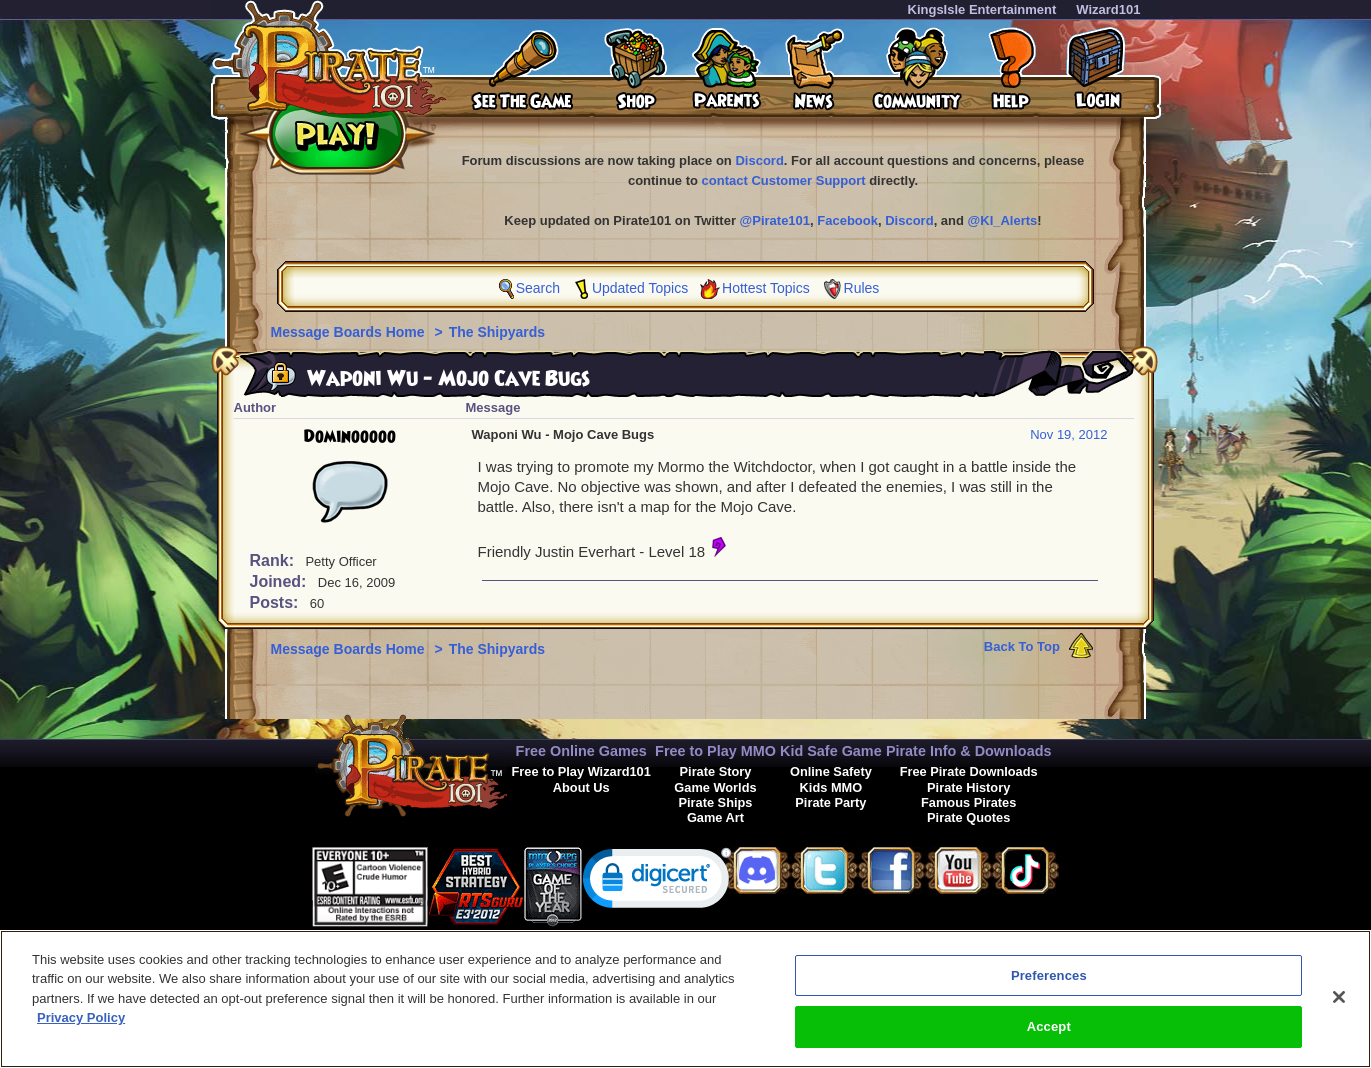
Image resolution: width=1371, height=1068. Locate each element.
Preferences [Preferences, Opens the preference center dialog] (1049, 984)
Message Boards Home (350, 332)
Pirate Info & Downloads (969, 751)
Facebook (847, 220)
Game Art (715, 817)
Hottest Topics (766, 288)
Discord (759, 160)
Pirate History (968, 787)
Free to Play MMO (715, 751)
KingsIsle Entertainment (982, 9)
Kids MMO (831, 787)
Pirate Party (830, 802)
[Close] (1339, 1006)
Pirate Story (716, 771)
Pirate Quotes (968, 817)
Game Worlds (715, 787)
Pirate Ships (715, 802)
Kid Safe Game (831, 751)
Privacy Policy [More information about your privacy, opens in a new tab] (81, 1027)
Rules (862, 288)
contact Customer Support (784, 180)
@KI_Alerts (1003, 220)
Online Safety (831, 771)
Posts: (276, 602)
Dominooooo (350, 437)
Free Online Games (581, 751)
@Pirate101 (775, 220)
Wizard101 (1108, 9)
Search (538, 288)
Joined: (280, 581)
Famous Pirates (968, 802)
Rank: (274, 560)
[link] (657, 882)
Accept (1049, 1036)
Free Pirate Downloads (969, 771)
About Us (581, 787)
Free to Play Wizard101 (581, 771)
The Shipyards (497, 332)
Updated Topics (640, 288)
